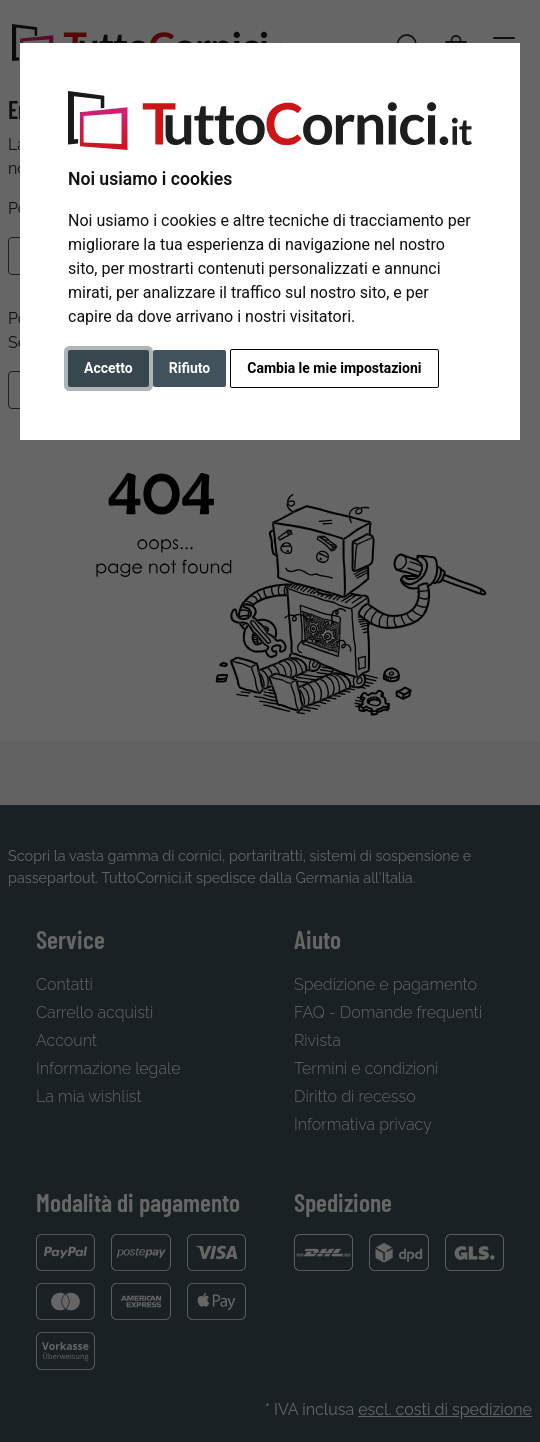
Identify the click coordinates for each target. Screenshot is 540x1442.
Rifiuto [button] (190, 368)
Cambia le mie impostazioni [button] (334, 368)
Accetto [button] (108, 368)
